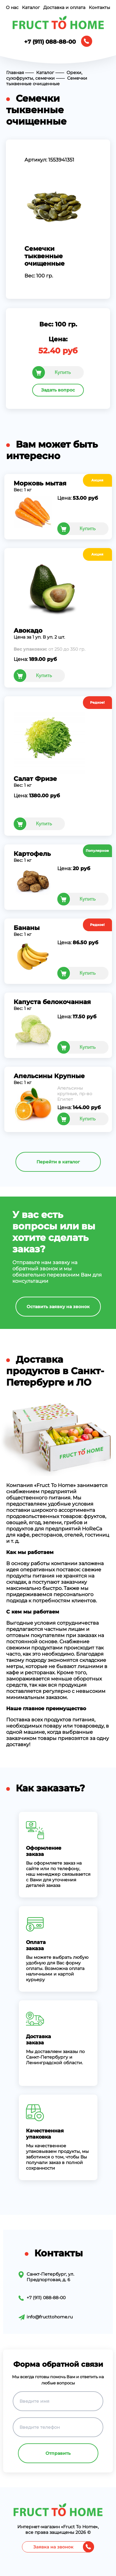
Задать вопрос (58, 390)
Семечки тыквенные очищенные (46, 80)
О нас (12, 7)
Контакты (99, 7)
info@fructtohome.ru (50, 2317)
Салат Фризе (35, 778)
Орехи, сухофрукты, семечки (44, 75)
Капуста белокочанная (52, 1002)
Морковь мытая (40, 483)
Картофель (32, 853)
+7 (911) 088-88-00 (50, 41)
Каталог (31, 7)
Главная (15, 72)
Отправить (58, 2453)
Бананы (27, 928)
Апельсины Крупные (49, 1076)
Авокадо (28, 630)
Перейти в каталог (58, 1162)
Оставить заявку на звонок (58, 1306)
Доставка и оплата (64, 7)
